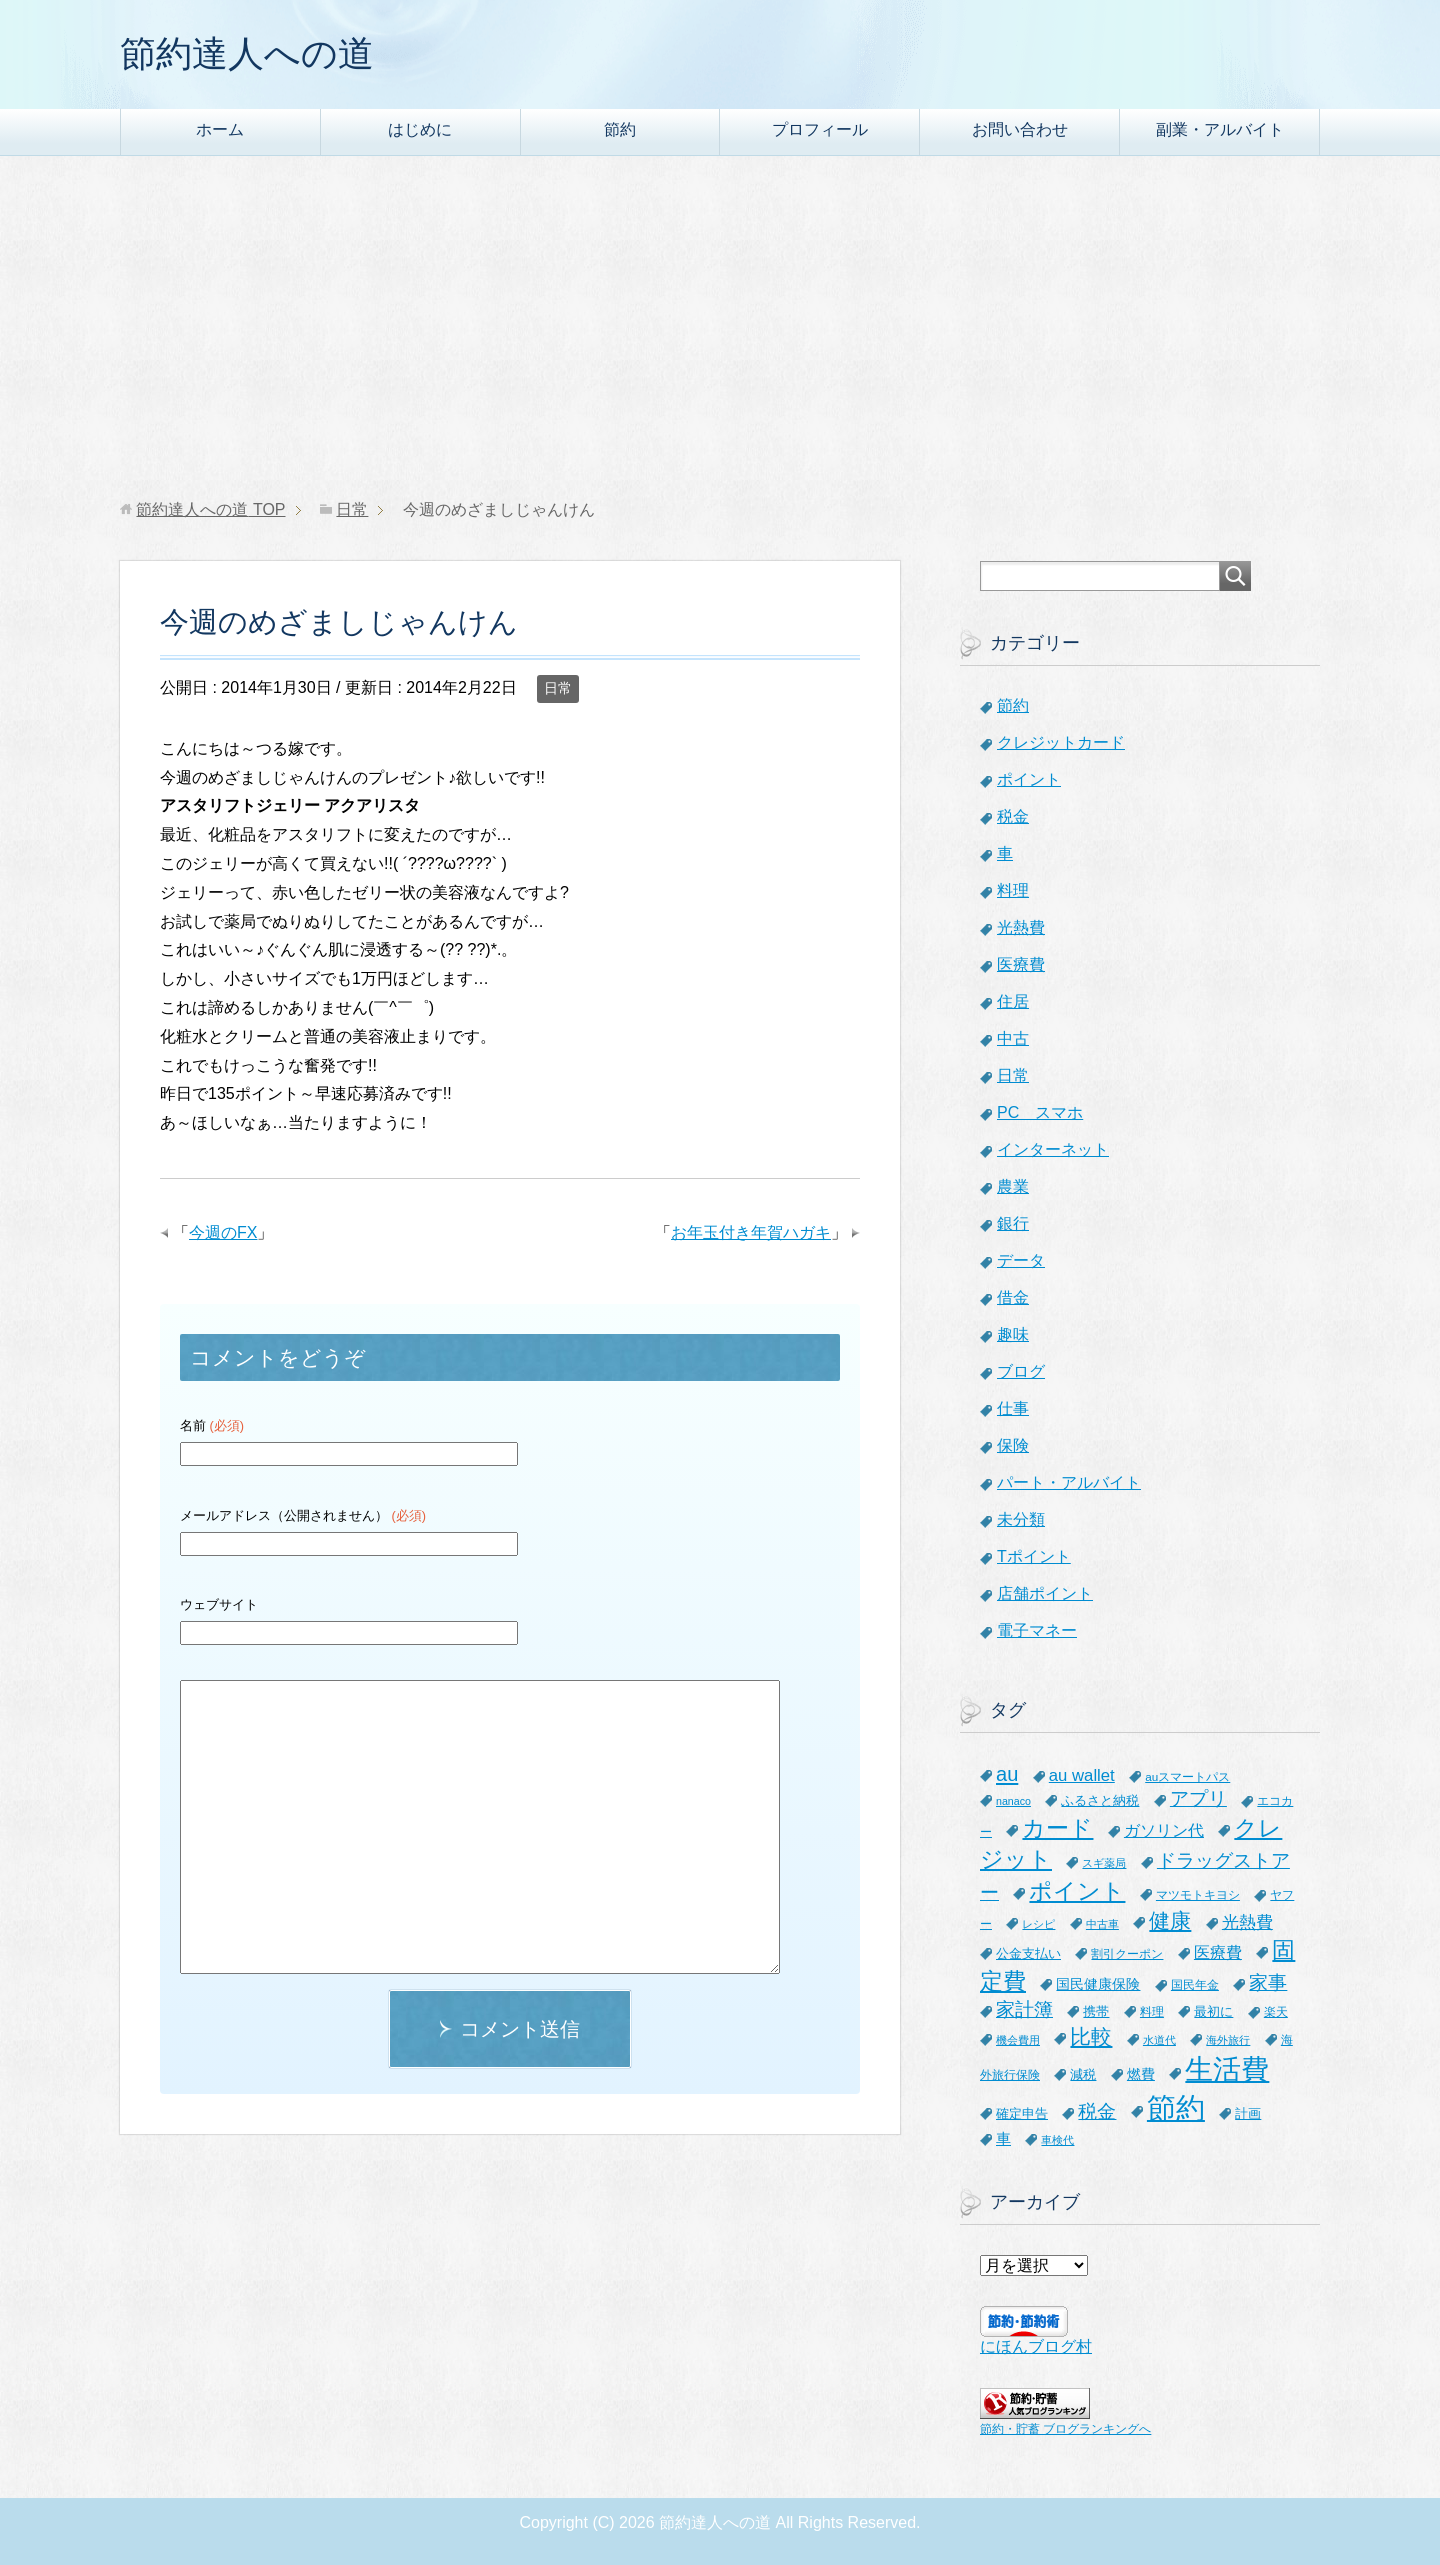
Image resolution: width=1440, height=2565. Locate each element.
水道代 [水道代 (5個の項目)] (1159, 2040)
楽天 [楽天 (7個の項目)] (1276, 2012)
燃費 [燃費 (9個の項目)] (1141, 2074)
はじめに (420, 129)
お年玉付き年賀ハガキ (751, 1232)
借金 (1013, 1297)
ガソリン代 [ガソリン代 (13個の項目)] (1164, 1830)
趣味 (1013, 1334)
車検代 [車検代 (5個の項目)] (1057, 2140)
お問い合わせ (1020, 129)
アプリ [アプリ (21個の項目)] (1198, 1798)
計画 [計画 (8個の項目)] (1248, 2113)
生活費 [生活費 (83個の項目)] (1227, 2069)
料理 (1013, 890)
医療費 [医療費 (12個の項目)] (1218, 1952)
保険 (1013, 1445)
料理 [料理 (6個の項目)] (1152, 2011)
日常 (558, 688)
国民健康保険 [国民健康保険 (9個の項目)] (1098, 1984)
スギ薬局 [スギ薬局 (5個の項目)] (1104, 1863)
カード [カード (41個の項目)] (1057, 1828)
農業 (1013, 1186)
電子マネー (1037, 1630)
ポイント (1029, 779)
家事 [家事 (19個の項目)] (1268, 1982)
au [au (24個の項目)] (1007, 1774)
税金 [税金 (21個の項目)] (1097, 2111)
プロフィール (820, 129)
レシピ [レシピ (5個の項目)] (1038, 1924)
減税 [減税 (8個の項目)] (1083, 2074)
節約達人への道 (247, 53)
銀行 (1013, 1223)
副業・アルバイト (1220, 129)
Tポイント (1034, 1556)
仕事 (1013, 1408)
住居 (1013, 1001)
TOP (210, 509)
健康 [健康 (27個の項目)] (1170, 1920)
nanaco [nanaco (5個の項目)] (1013, 1801)
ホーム (220, 129)
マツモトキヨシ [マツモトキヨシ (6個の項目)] (1198, 1894)
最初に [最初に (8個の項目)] (1213, 2011)
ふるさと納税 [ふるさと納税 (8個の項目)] (1100, 1800)
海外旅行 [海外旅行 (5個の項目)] (1228, 2040)
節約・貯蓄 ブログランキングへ (1065, 2429)
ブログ (1021, 1371)
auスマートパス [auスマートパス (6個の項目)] (1187, 1776)
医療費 (1021, 964)
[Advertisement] (720, 328)
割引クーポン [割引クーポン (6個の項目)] (1127, 1953)
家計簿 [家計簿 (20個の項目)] (1024, 2009)
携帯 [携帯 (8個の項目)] (1096, 2011)
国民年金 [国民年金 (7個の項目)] (1195, 1985)
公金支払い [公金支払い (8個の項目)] (1028, 1953)
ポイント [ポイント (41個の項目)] (1077, 1891)
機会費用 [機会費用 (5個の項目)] (1018, 2040)
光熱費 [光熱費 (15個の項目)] (1247, 1922)
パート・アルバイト (1069, 1482)
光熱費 (1021, 927)
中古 (1013, 1038)
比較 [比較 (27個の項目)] (1091, 2036)
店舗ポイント (1045, 1593)
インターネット (1053, 1149)
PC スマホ (1040, 1112)
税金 (1013, 816)
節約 (620, 129)
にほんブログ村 (1036, 2346)
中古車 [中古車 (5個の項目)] (1102, 1924)
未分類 (1021, 1519)
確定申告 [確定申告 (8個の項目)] (1022, 2113)
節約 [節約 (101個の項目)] (1176, 2107)
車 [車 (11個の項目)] (1003, 2138)
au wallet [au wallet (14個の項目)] (1082, 1775)
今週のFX (223, 1232)
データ (1021, 1260)
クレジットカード (1061, 742)
